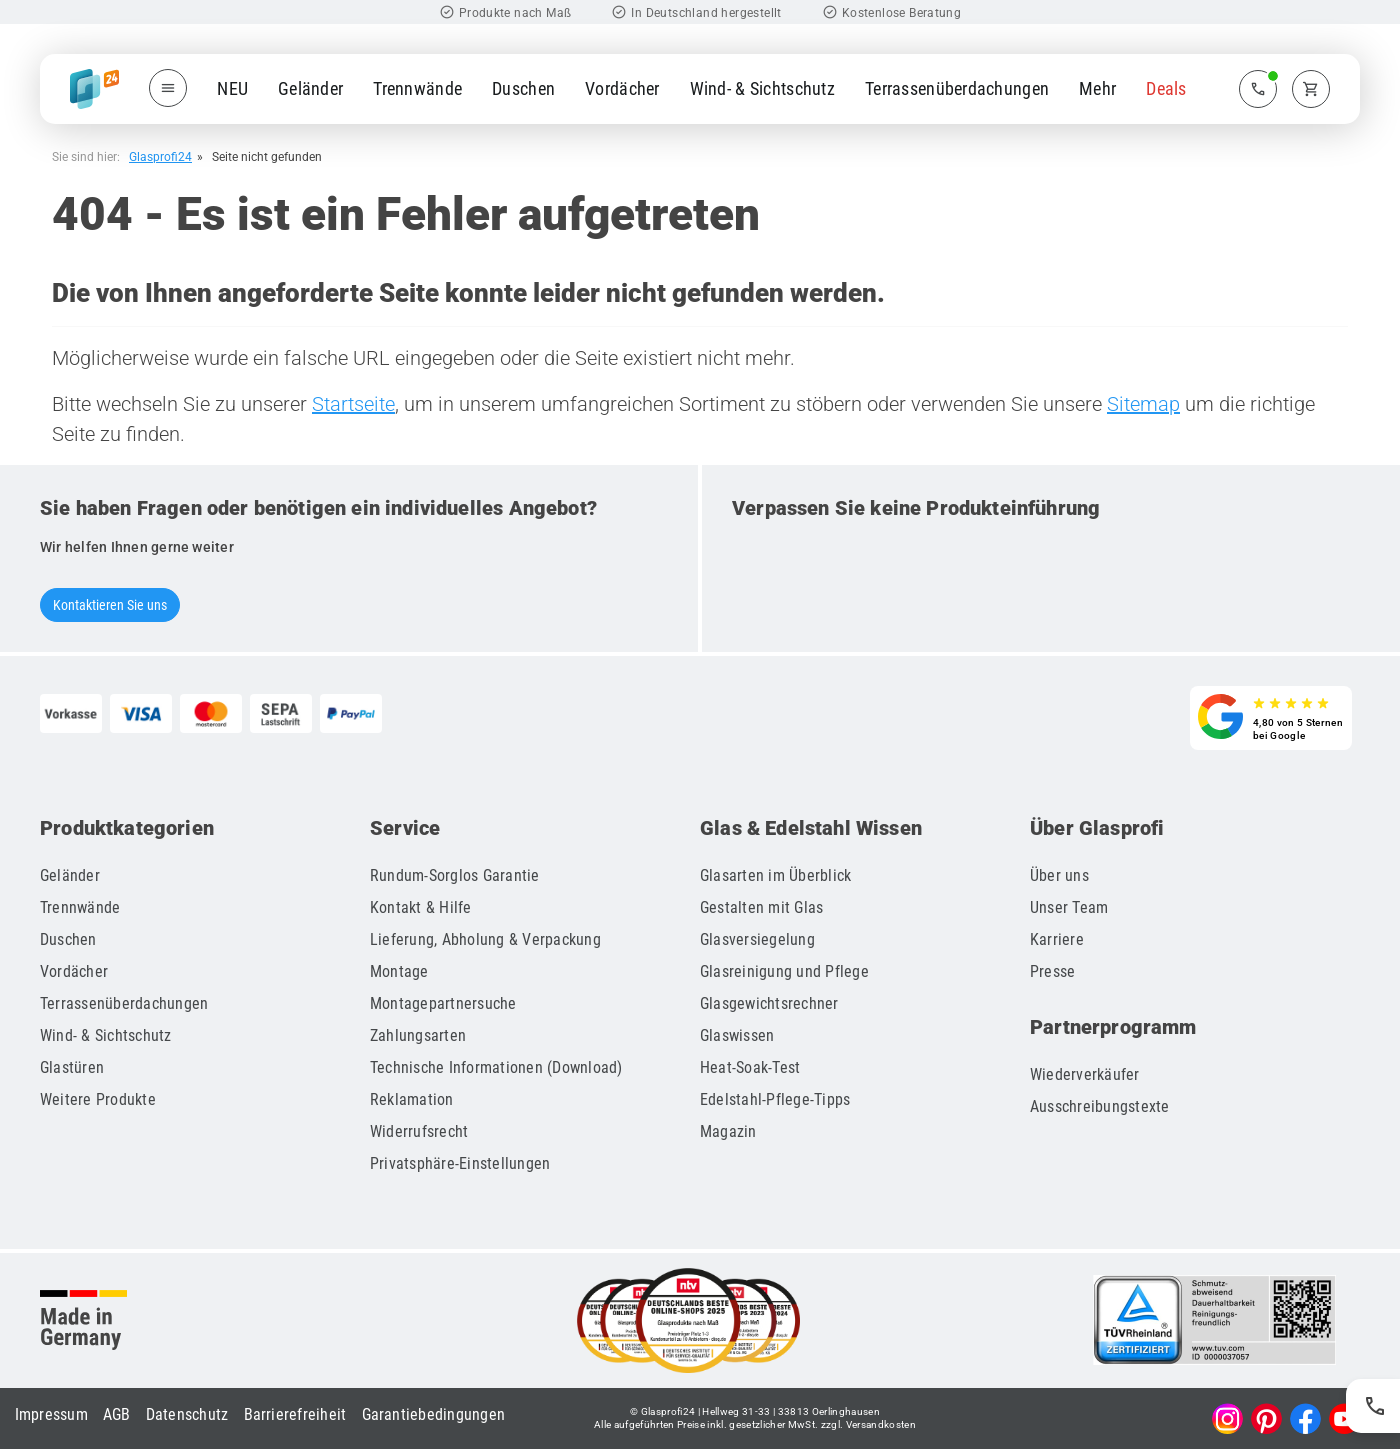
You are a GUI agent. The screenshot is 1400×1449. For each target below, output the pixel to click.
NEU (232, 88)
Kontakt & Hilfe (421, 907)
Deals (1166, 88)
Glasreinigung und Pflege (784, 971)
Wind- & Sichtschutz (762, 88)
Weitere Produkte (98, 1099)
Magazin (728, 1131)
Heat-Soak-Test (750, 1067)
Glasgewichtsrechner (769, 1003)
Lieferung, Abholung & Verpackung (485, 939)
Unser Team (1069, 907)
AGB (117, 1414)
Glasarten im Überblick (776, 875)
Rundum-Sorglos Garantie (455, 875)
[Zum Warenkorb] (1311, 89)
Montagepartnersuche (443, 1003)
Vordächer (622, 88)
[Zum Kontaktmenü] (1258, 89)
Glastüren (72, 1067)
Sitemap (1143, 404)
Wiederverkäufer (1085, 1074)
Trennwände (417, 88)
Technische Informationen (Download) (496, 1067)
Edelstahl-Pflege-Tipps (775, 1099)
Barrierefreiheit (295, 1414)
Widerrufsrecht (419, 1131)
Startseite (353, 404)
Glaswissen (737, 1035)
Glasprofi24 (160, 157)
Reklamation (412, 1099)
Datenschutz (187, 1414)
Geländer (310, 88)
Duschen (523, 88)
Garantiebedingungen (434, 1414)
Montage (399, 971)
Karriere (1057, 939)
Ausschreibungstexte (1100, 1106)
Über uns (1059, 875)
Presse (1053, 971)
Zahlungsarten (418, 1035)
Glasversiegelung (757, 939)
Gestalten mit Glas (762, 907)
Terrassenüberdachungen (957, 88)
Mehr (1097, 88)
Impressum (51, 1414)
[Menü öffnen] (168, 88)
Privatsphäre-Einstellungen (460, 1163)
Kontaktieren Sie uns (110, 605)
